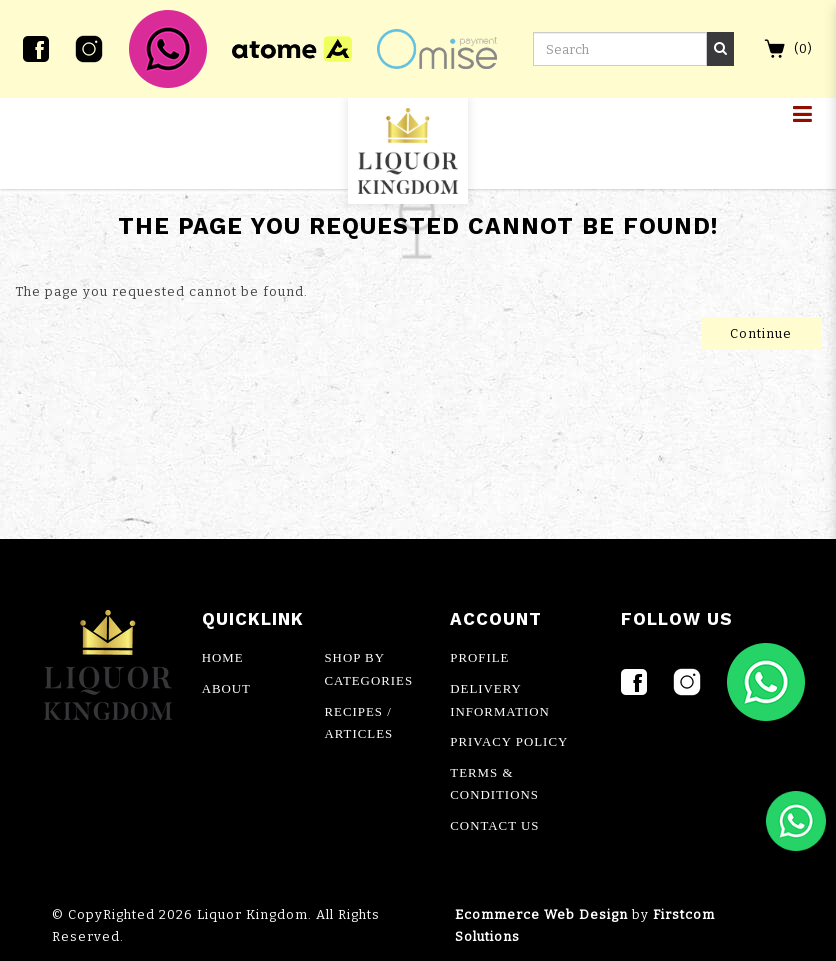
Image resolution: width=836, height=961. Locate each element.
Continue (761, 333)
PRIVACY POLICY (509, 742)
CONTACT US (494, 826)
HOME (223, 658)
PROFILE (479, 658)
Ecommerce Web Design (541, 914)
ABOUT (226, 689)
